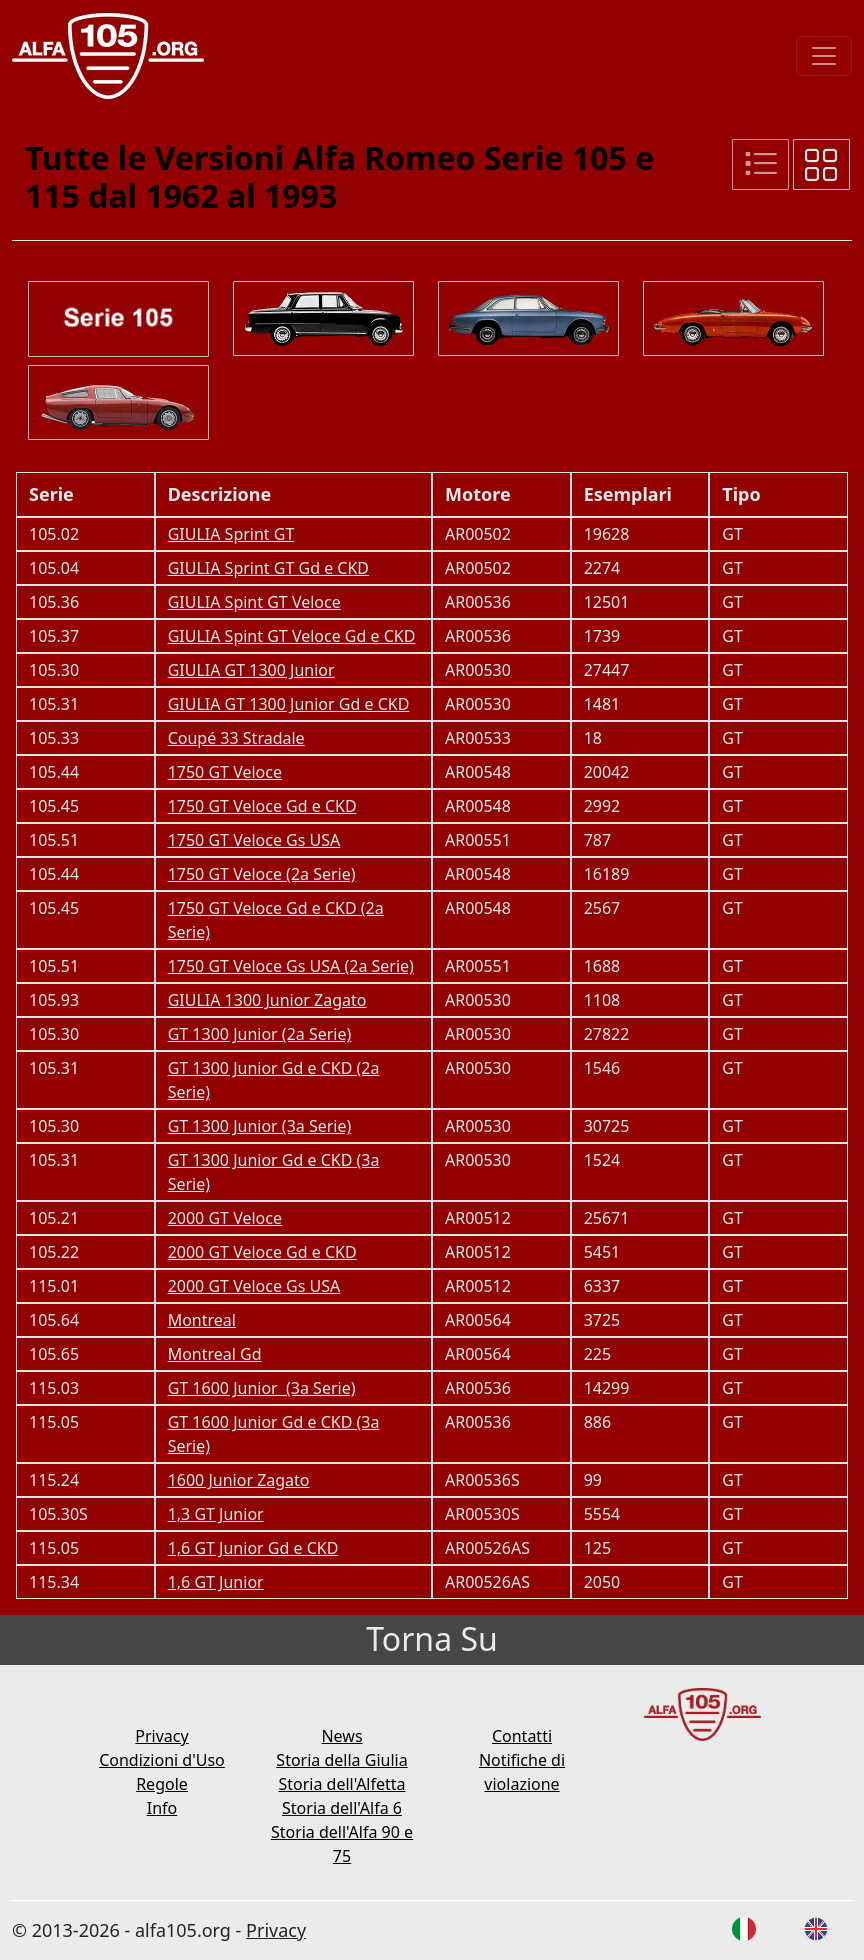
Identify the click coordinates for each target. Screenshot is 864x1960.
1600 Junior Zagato (239, 1480)
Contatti (522, 1736)
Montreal (202, 1320)
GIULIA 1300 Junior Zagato (267, 1000)
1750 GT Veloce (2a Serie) (262, 874)
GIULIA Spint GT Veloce (254, 602)
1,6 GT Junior (216, 1582)
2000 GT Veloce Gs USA (254, 1286)
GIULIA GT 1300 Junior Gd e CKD (289, 704)
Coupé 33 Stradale (236, 738)
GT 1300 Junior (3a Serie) (260, 1126)
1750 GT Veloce (225, 772)
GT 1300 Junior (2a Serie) (260, 1034)
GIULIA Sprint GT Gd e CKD (268, 568)
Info (162, 1808)
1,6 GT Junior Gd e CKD (253, 1548)
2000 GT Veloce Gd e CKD (262, 1252)
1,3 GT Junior (216, 1514)
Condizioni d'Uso (162, 1760)
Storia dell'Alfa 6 (342, 1808)
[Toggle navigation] (824, 56)
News (341, 1736)
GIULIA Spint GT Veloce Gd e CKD (292, 636)
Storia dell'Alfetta (341, 1784)
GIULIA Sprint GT (231, 534)
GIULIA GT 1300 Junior (251, 670)
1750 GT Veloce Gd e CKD (262, 806)
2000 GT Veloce (225, 1218)
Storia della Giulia (341, 1760)
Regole (162, 1784)
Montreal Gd (215, 1354)
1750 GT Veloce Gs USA (254, 840)
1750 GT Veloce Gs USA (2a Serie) (291, 966)
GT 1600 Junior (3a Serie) (262, 1388)
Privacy (161, 1736)
